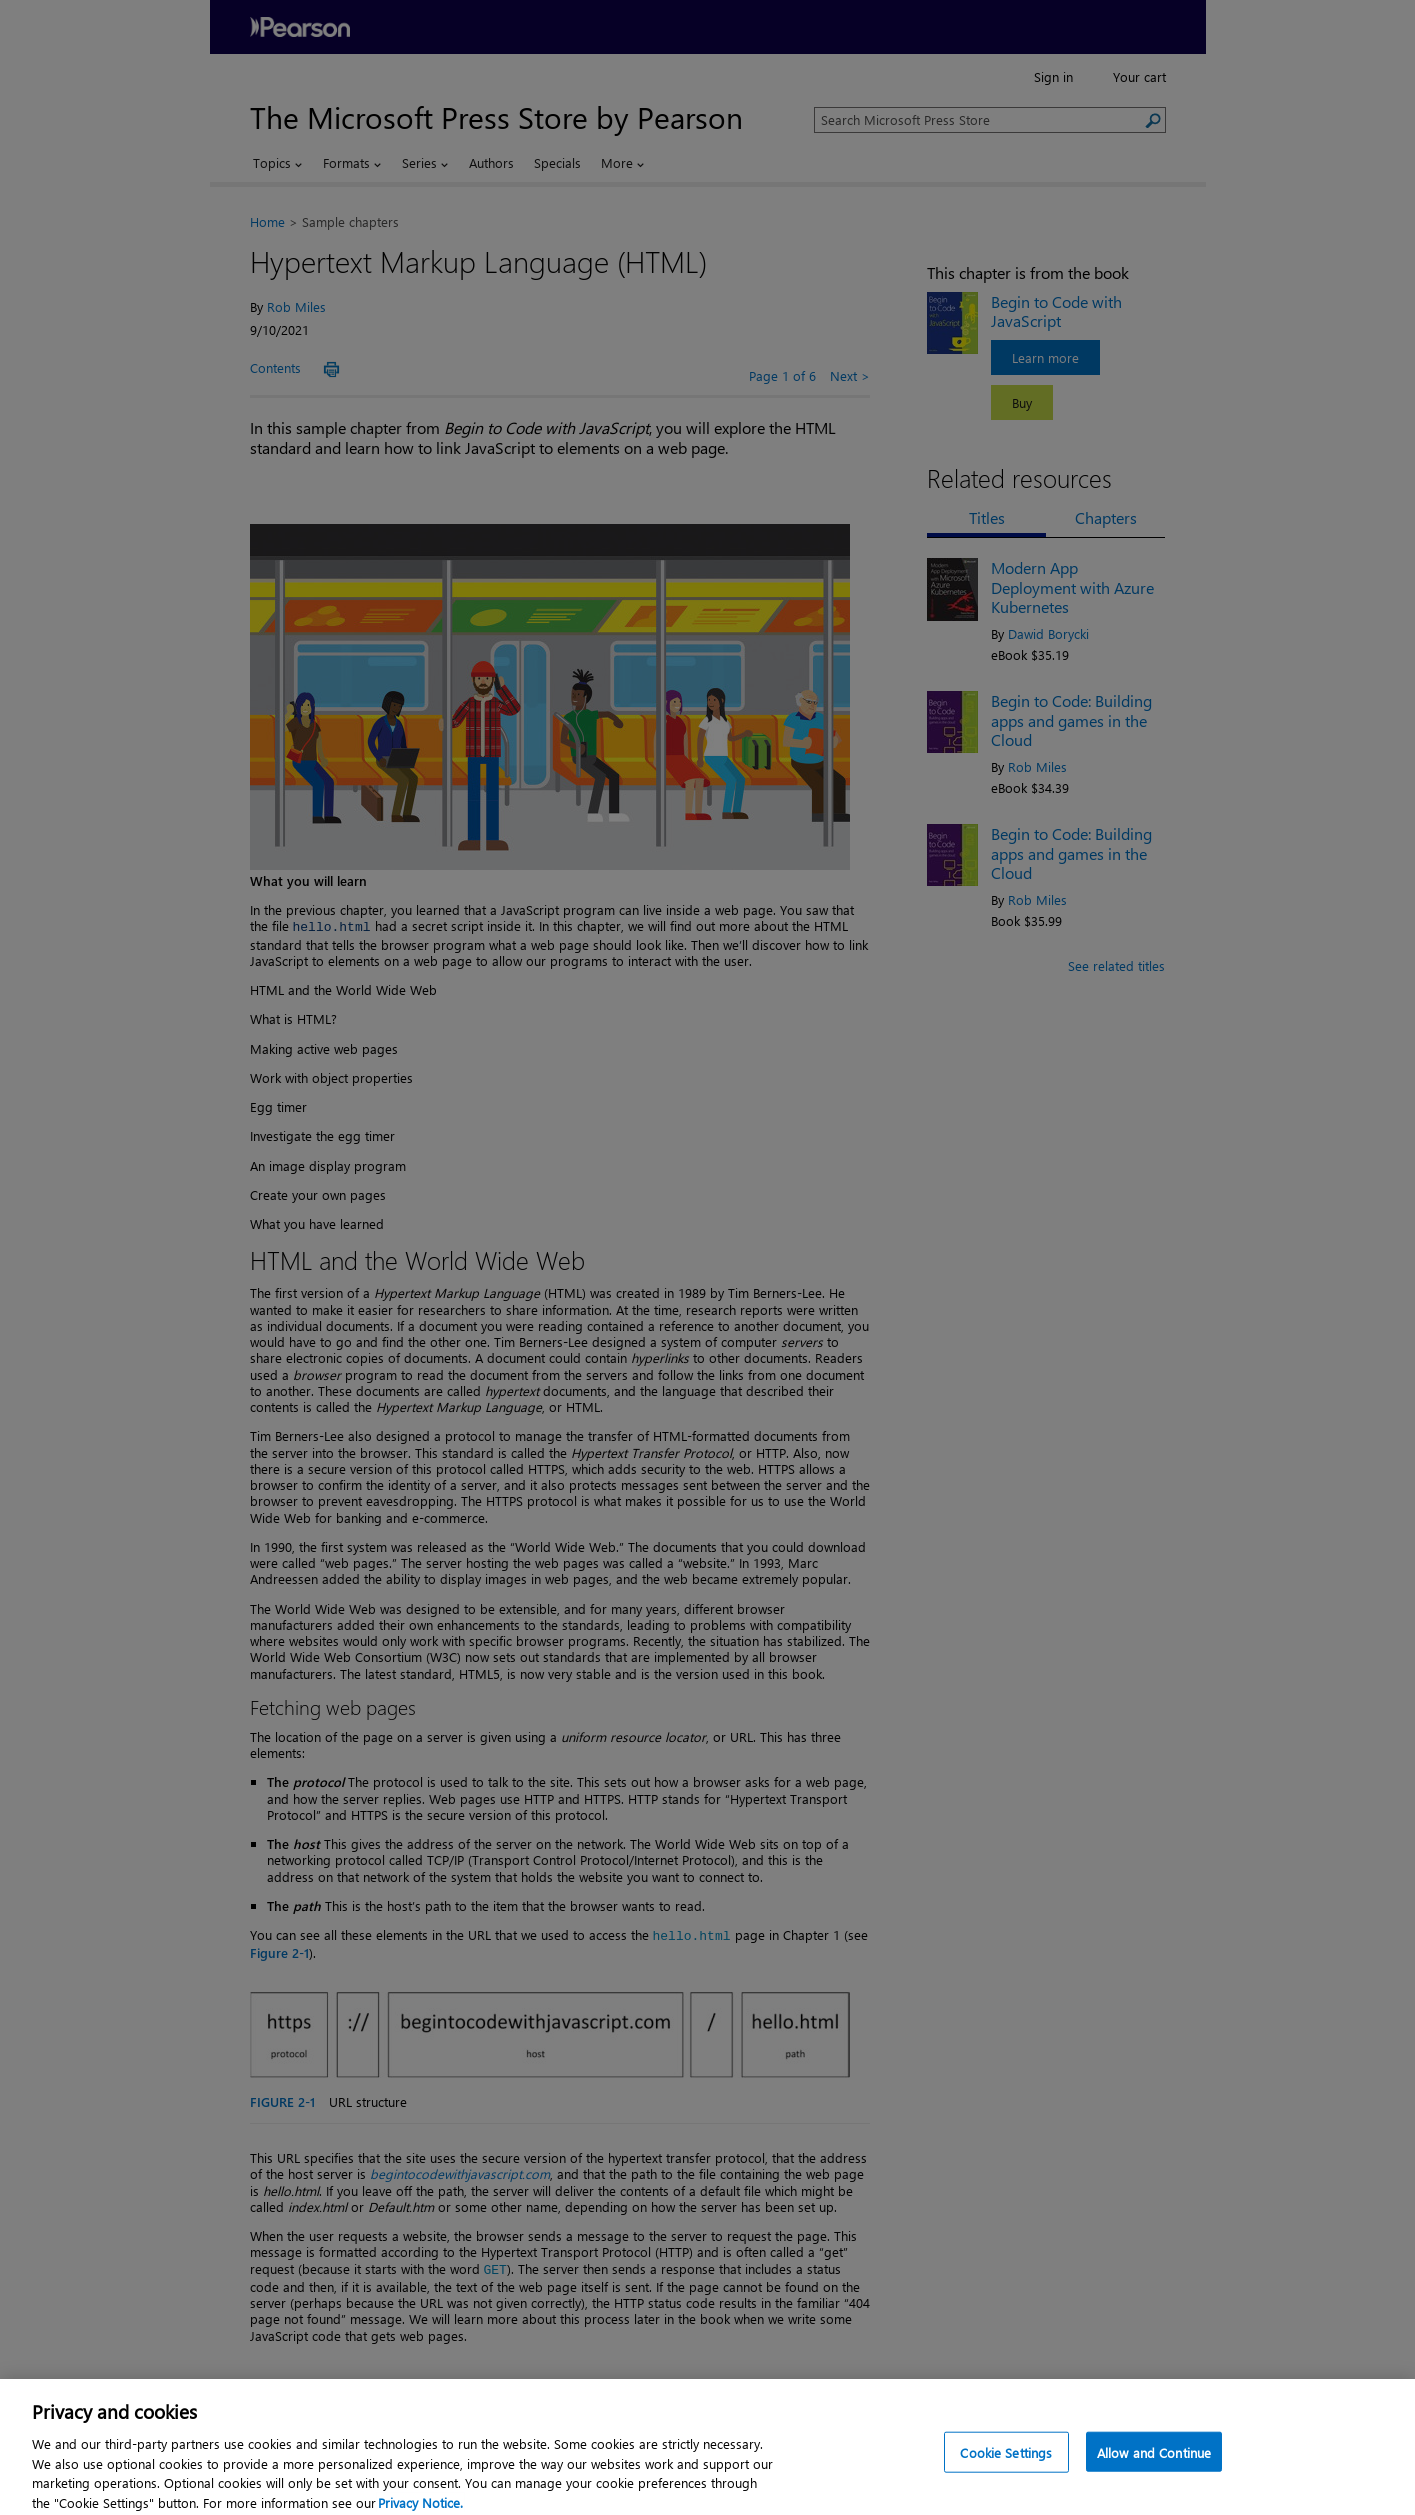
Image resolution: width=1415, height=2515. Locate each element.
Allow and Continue (1154, 2464)
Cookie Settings (1006, 2464)
